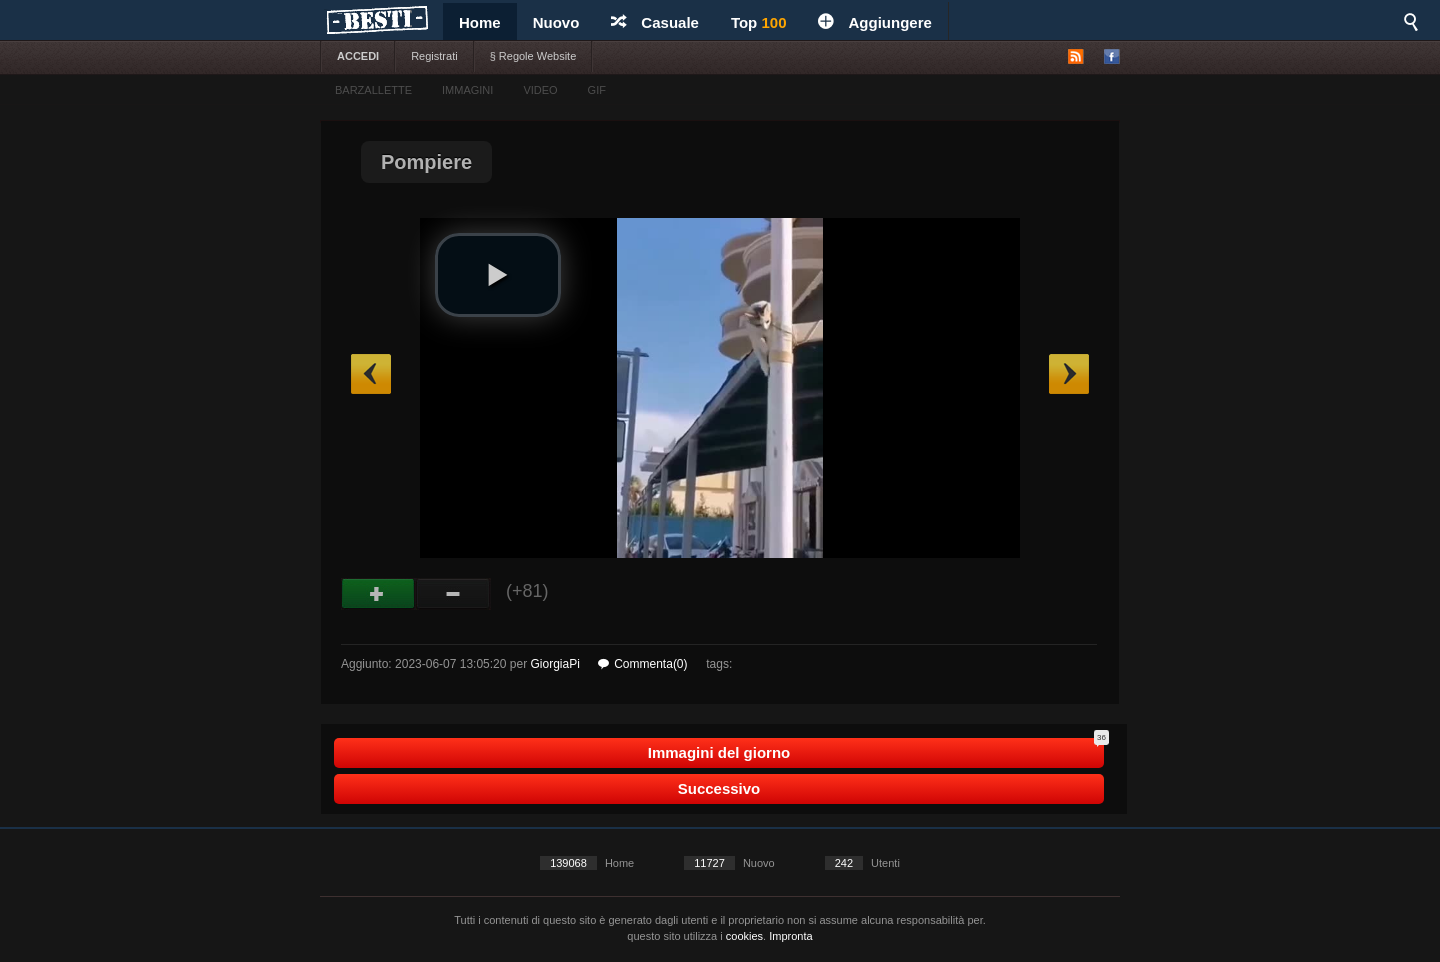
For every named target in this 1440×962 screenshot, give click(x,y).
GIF (597, 90)
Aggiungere (874, 22)
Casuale (655, 22)
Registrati (434, 56)
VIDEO (540, 90)
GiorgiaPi (554, 664)
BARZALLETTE (373, 90)
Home (480, 22)
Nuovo (556, 22)
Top (759, 22)
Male (453, 594)
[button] (498, 275)
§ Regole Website (533, 56)
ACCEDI (358, 56)
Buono (378, 594)
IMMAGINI (467, 90)
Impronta (790, 936)
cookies (744, 936)
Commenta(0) (642, 664)
